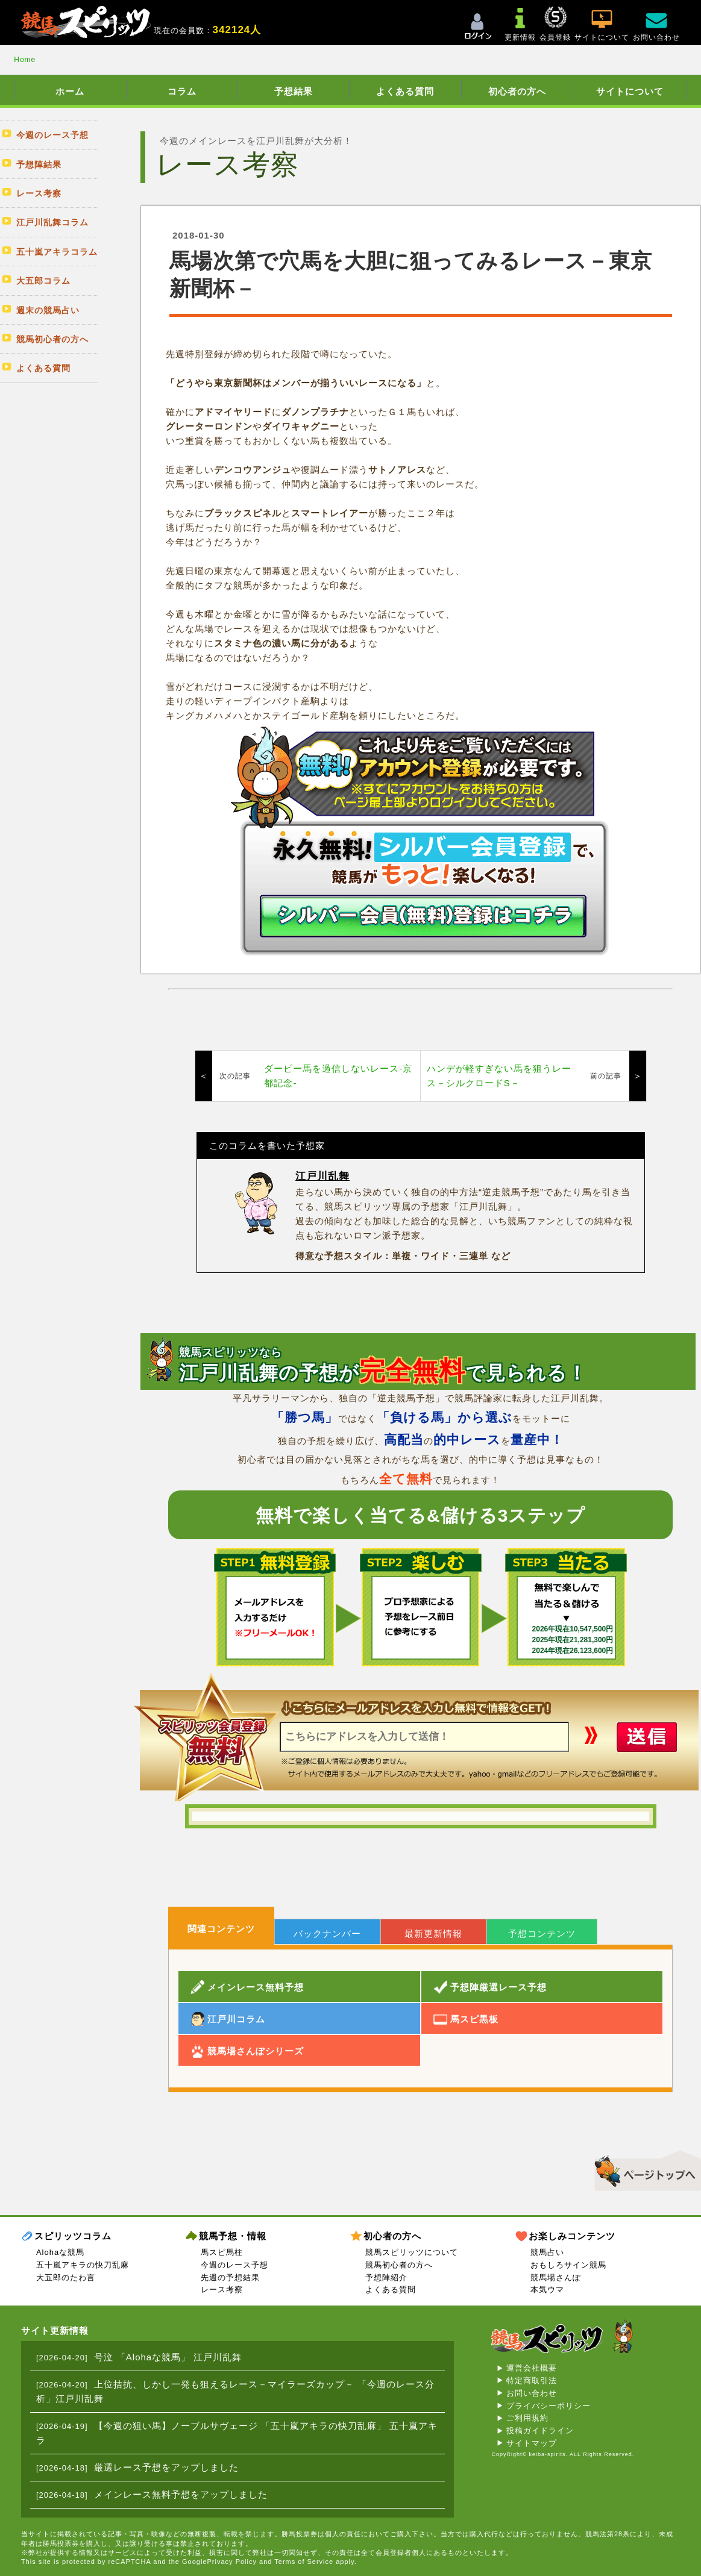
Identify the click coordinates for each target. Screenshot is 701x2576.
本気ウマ (547, 2289)
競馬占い (547, 2252)
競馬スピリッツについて (411, 2252)
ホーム (69, 91)
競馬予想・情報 (232, 2236)
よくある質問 (405, 91)
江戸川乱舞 (322, 1176)
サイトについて (630, 91)
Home (25, 59)
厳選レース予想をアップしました (166, 2467)
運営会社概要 (531, 2367)
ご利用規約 (527, 2417)
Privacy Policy (232, 2561)
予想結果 (293, 91)
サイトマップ (531, 2443)
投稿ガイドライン (540, 2430)
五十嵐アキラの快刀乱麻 (82, 2264)
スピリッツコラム (73, 2236)
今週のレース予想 (234, 2264)
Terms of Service (303, 2561)
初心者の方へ (517, 91)
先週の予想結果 (230, 2277)
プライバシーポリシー (548, 2405)
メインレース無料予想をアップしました (181, 2494)
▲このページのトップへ (643, 2168)
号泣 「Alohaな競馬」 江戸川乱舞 (168, 2357)
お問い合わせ (531, 2393)
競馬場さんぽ (555, 2277)
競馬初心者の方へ (399, 2264)
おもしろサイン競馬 (568, 2264)
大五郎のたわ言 (65, 2277)
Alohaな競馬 (60, 2252)
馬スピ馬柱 (222, 2252)
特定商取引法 (531, 2380)
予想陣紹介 (386, 2277)
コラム (182, 91)
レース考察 (222, 2289)
